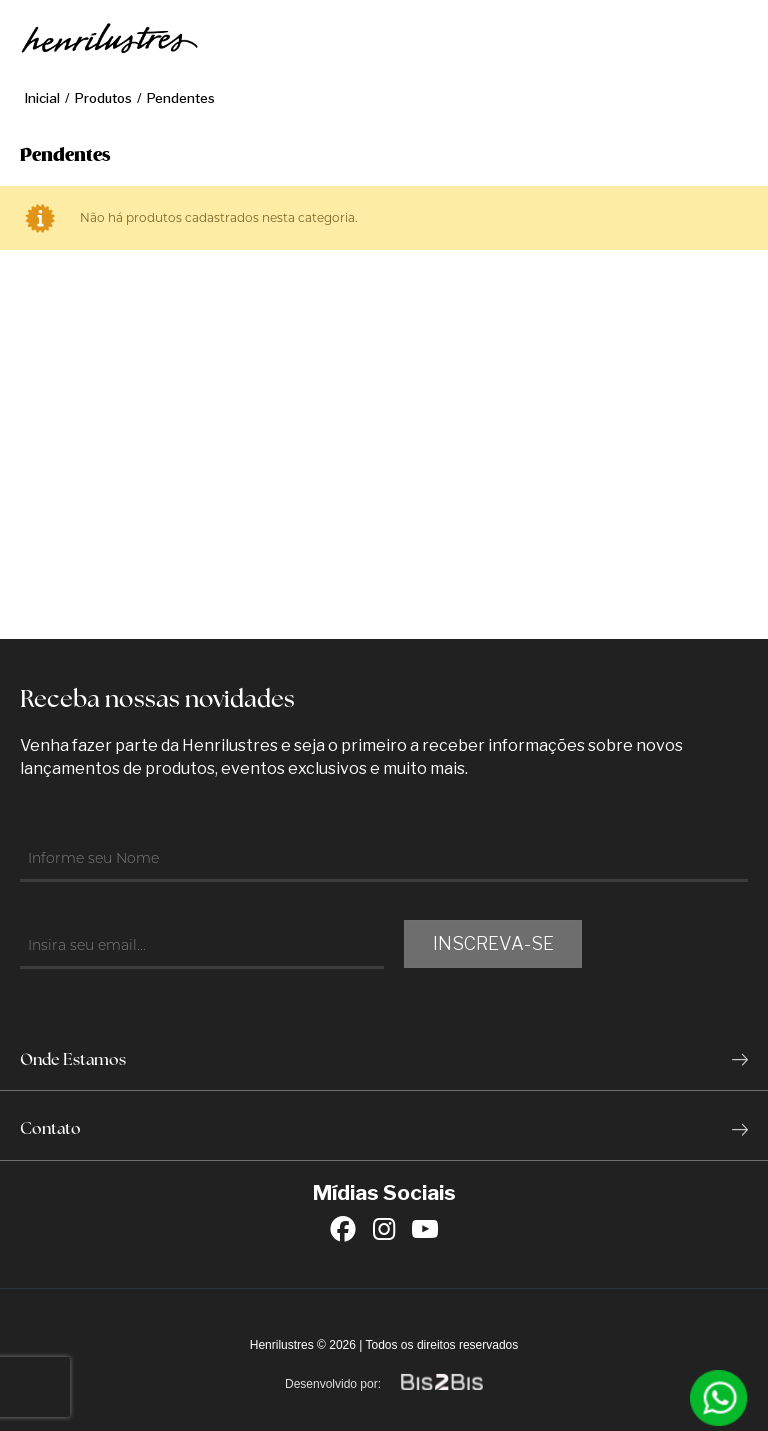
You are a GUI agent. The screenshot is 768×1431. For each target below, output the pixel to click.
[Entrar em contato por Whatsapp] (719, 1398)
